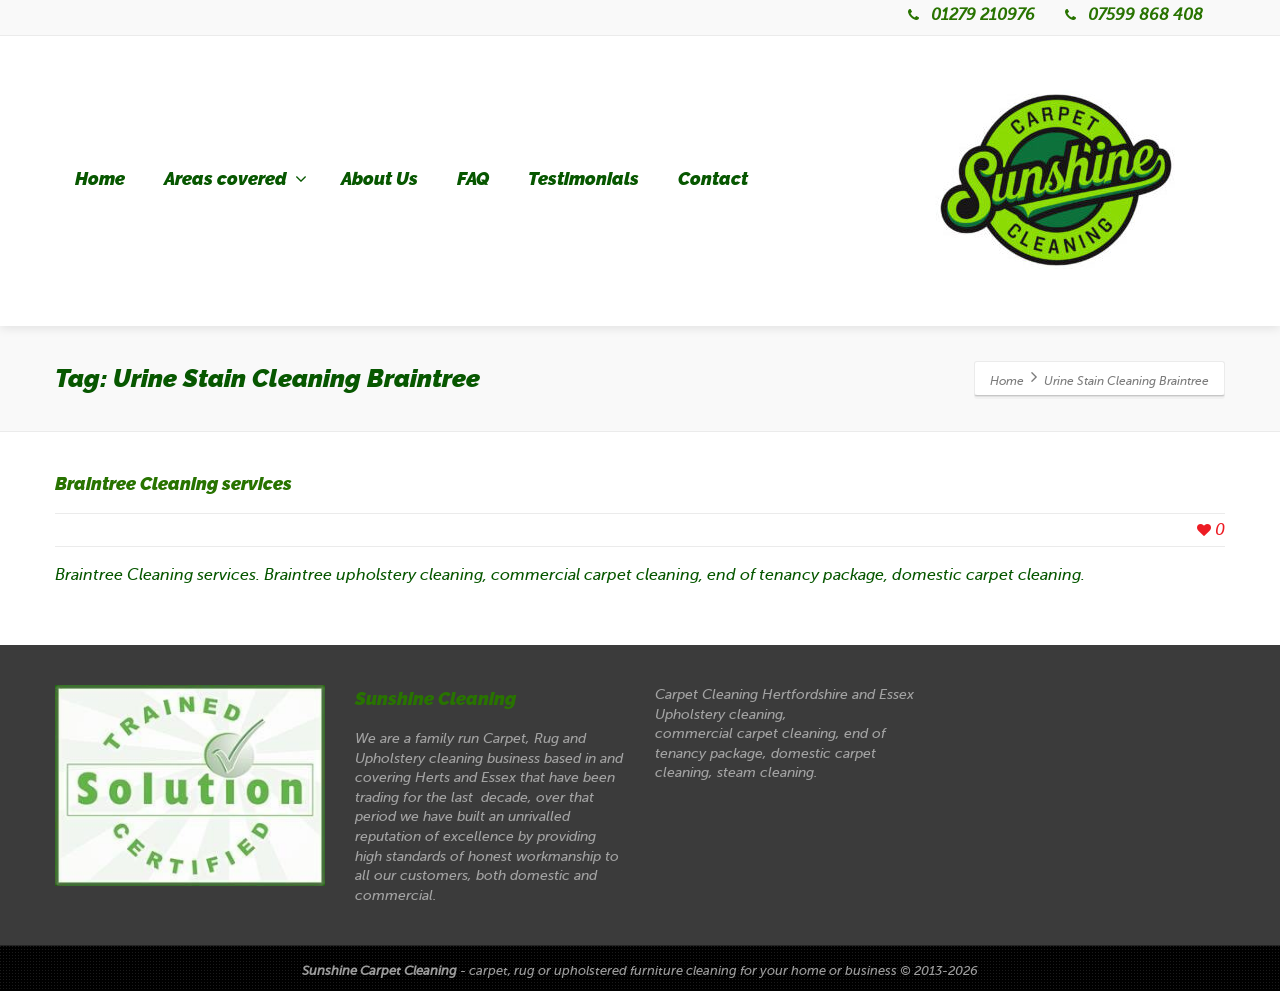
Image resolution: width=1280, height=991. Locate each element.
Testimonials (583, 179)
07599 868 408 (1132, 15)
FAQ (473, 179)
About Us (379, 179)
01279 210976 (969, 15)
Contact (713, 179)
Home (100, 179)
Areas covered (235, 179)
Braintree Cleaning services (173, 484)
